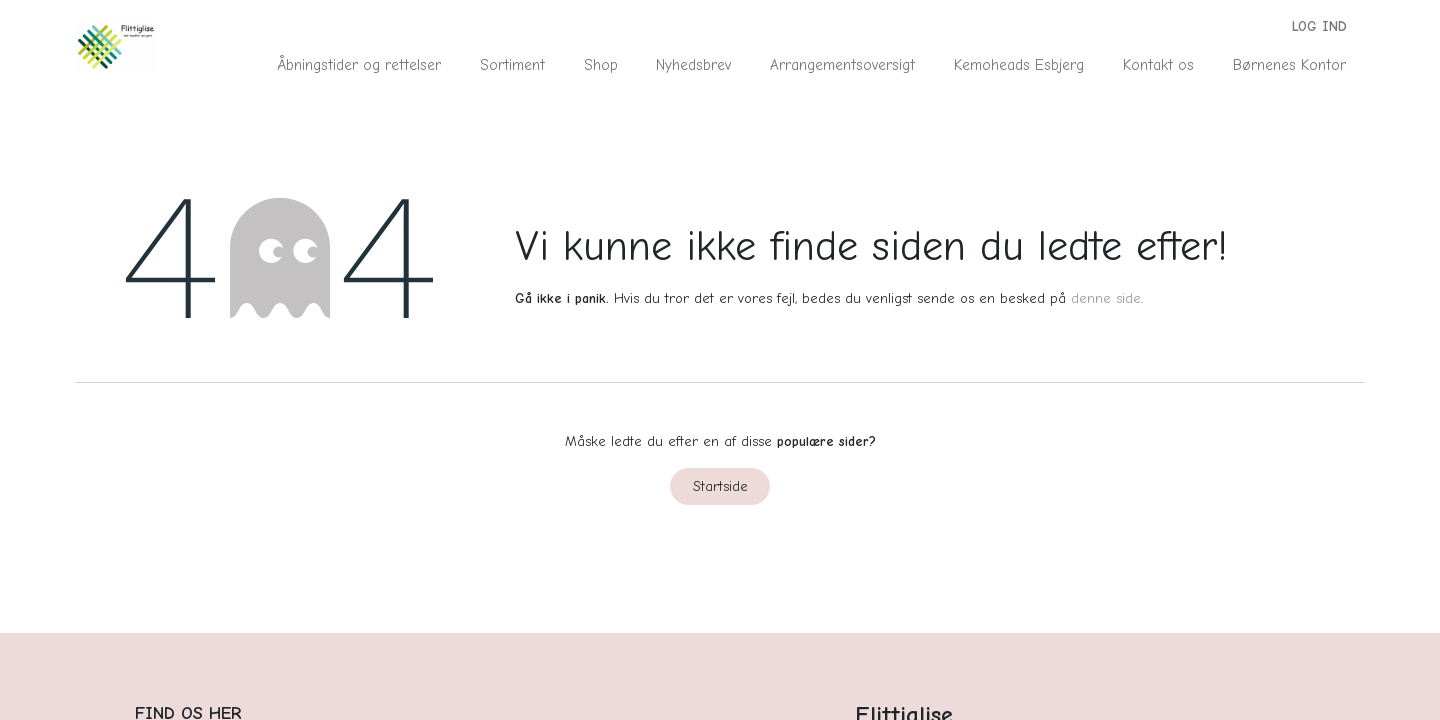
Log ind (1319, 26)
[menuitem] (359, 65)
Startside (720, 486)
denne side (1106, 298)
